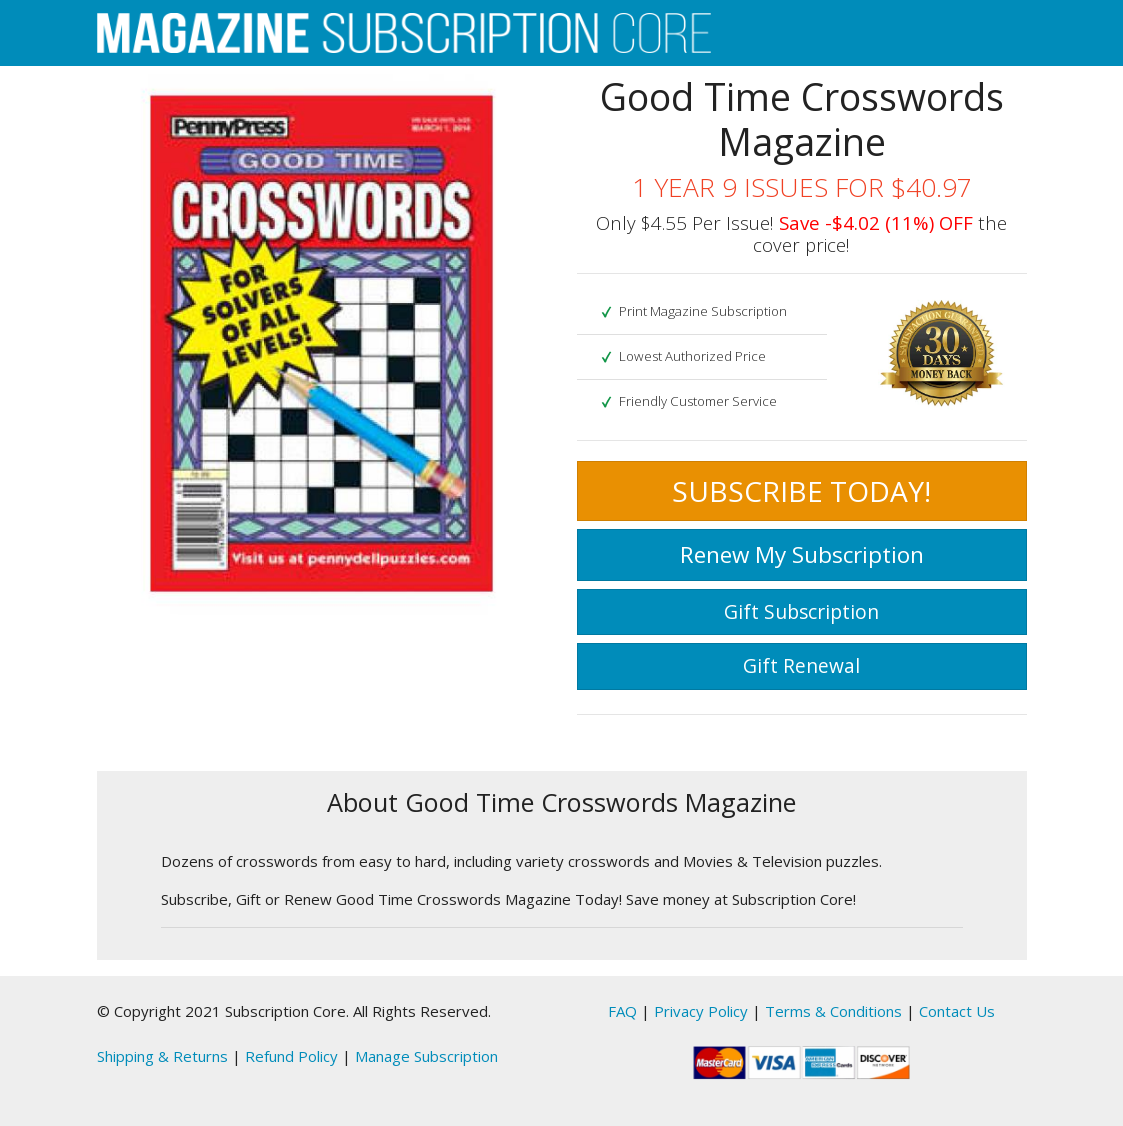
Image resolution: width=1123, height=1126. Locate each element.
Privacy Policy (701, 1011)
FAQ (622, 1011)
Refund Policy (291, 1056)
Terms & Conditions (833, 1011)
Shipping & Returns (162, 1056)
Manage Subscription (426, 1056)
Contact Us (957, 1011)
